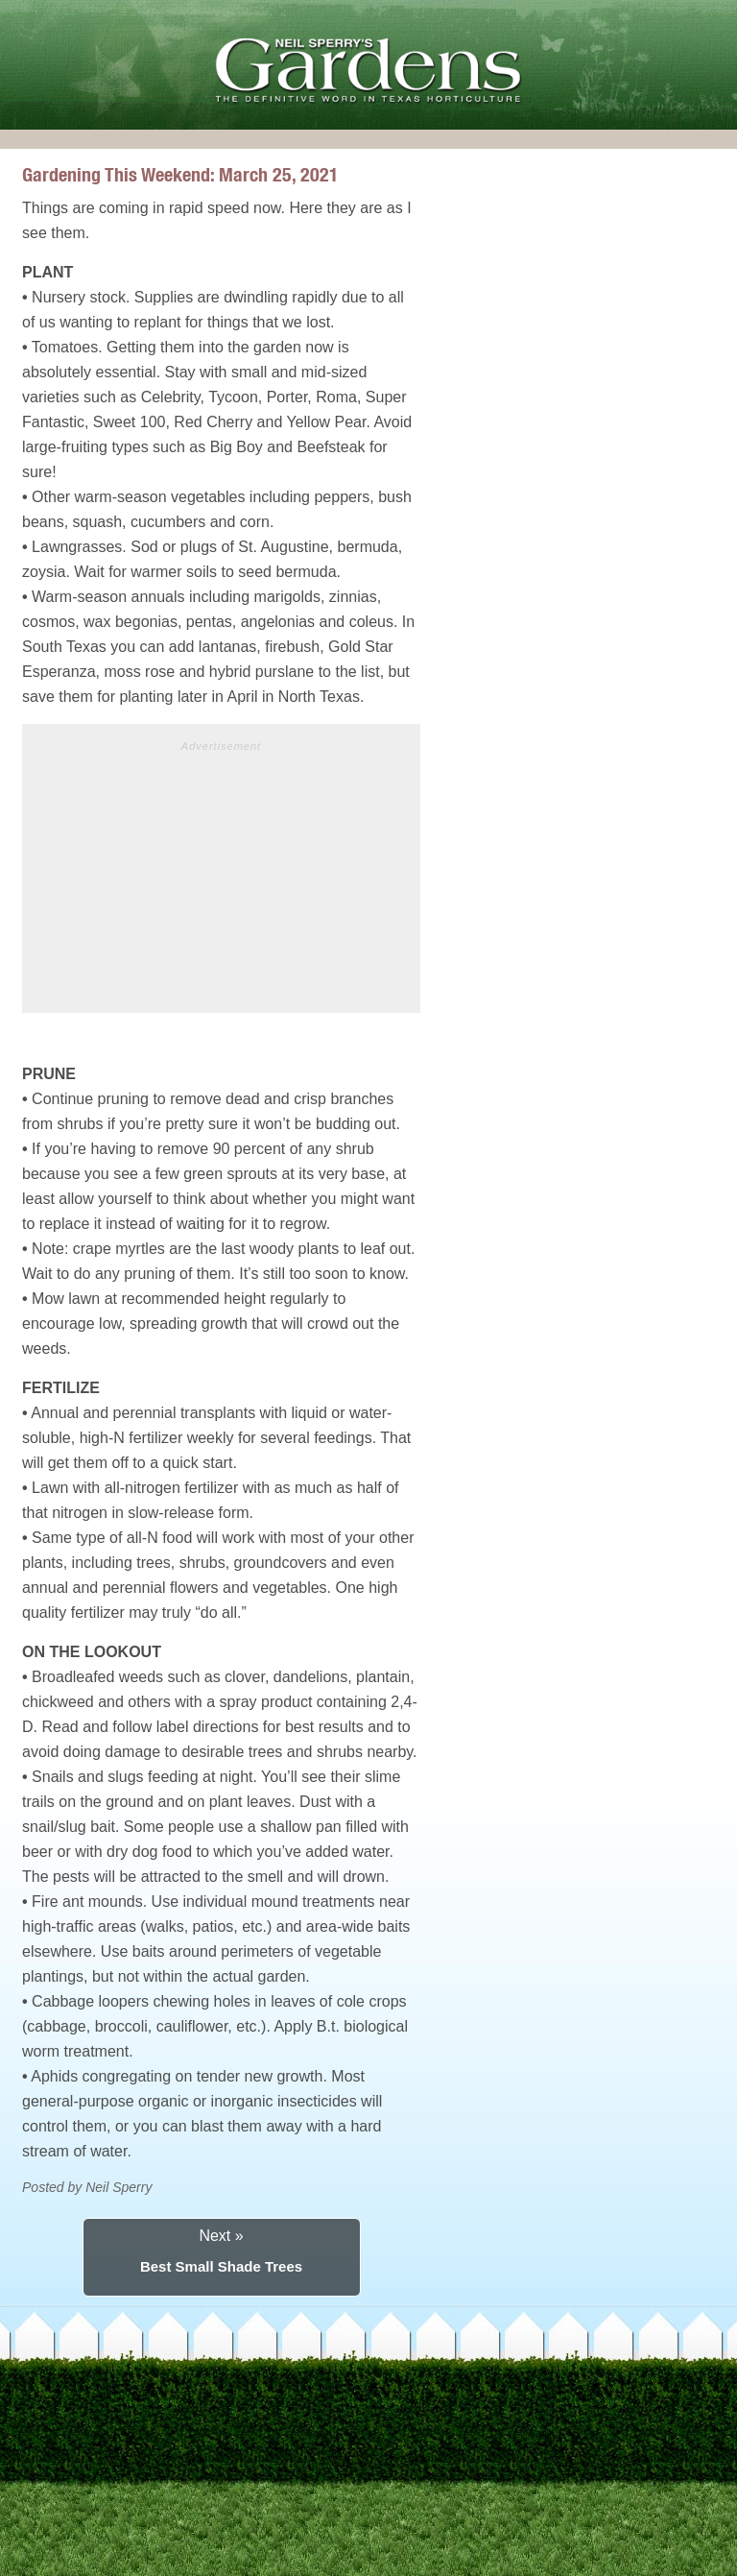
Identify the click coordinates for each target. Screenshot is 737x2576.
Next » (221, 2235)
